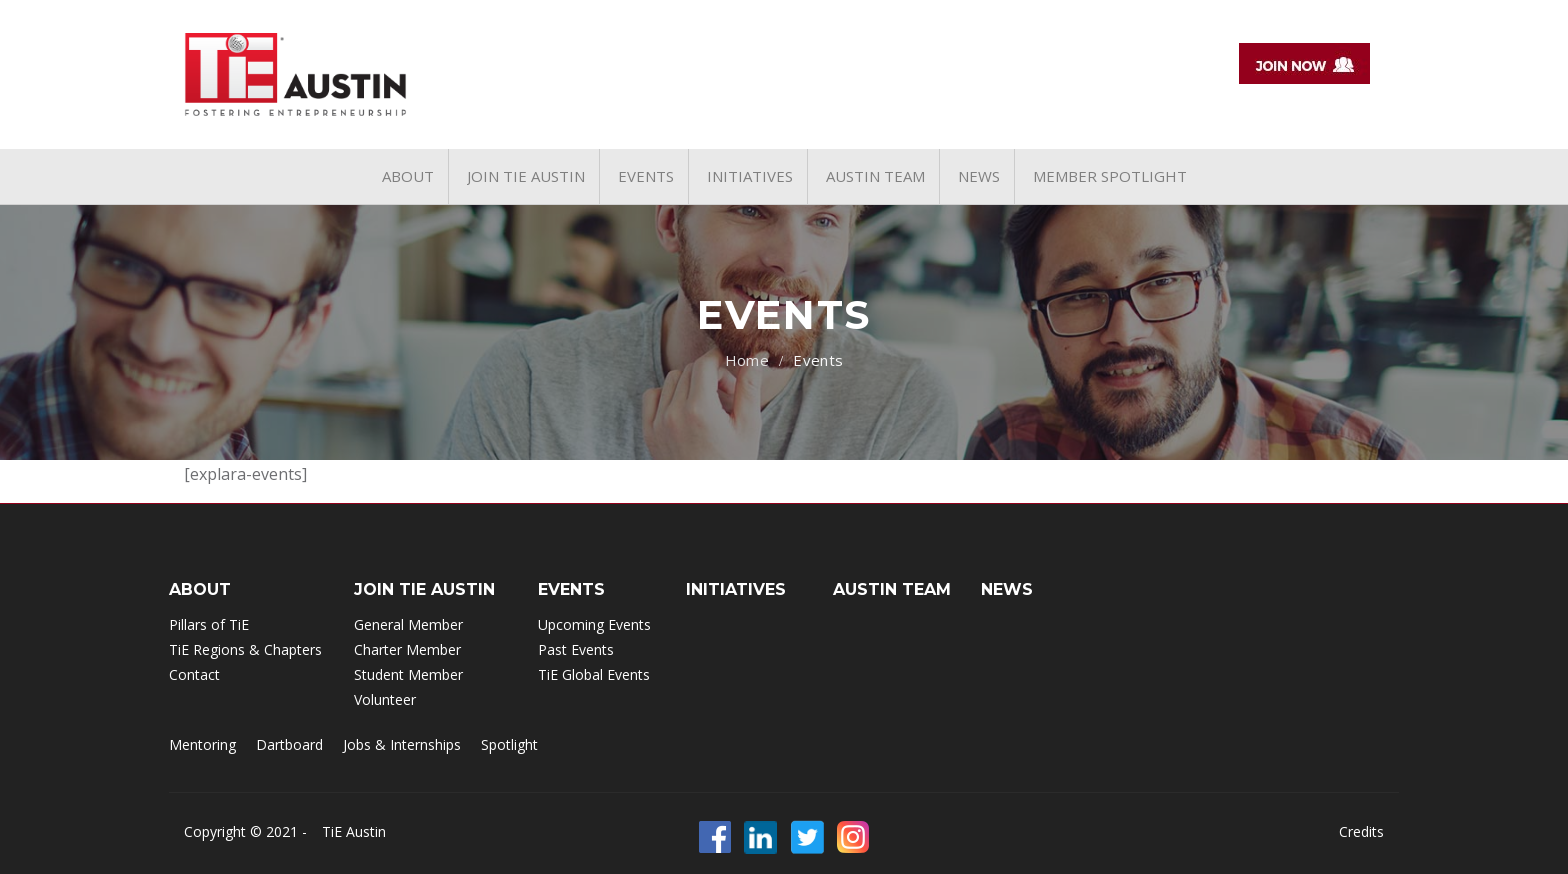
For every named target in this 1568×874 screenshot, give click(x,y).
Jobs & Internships (402, 744)
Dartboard (289, 744)
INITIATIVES (736, 589)
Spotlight (509, 744)
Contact (194, 674)
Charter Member (407, 649)
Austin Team (892, 589)
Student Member (408, 674)
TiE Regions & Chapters (245, 649)
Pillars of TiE (209, 624)
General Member (408, 624)
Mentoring (202, 744)
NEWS (1007, 589)
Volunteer (385, 699)
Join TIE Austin (424, 589)
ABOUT (200, 589)
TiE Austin (354, 831)
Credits (1361, 831)
